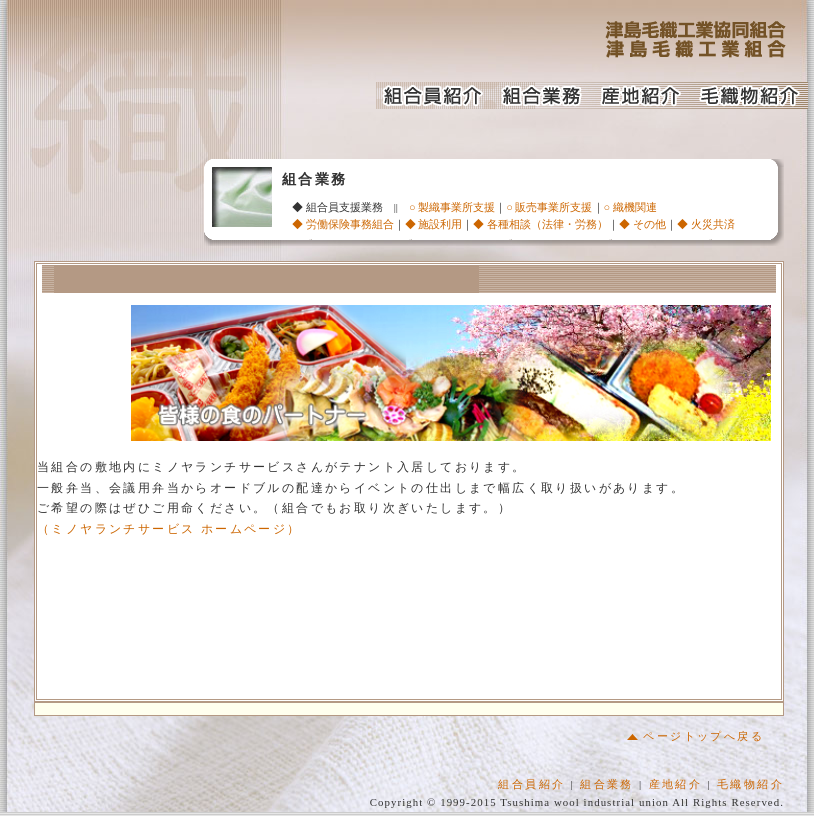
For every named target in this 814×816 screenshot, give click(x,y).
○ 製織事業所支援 (452, 207)
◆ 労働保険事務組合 (343, 224)
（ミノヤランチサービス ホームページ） (169, 533)
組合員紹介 (531, 788)
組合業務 (607, 788)
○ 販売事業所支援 (549, 207)
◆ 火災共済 (706, 224)
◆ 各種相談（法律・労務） (540, 224)
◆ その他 (642, 224)
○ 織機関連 (630, 207)
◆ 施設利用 (434, 224)
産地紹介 (676, 788)
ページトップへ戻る (695, 740)
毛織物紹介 (750, 788)
